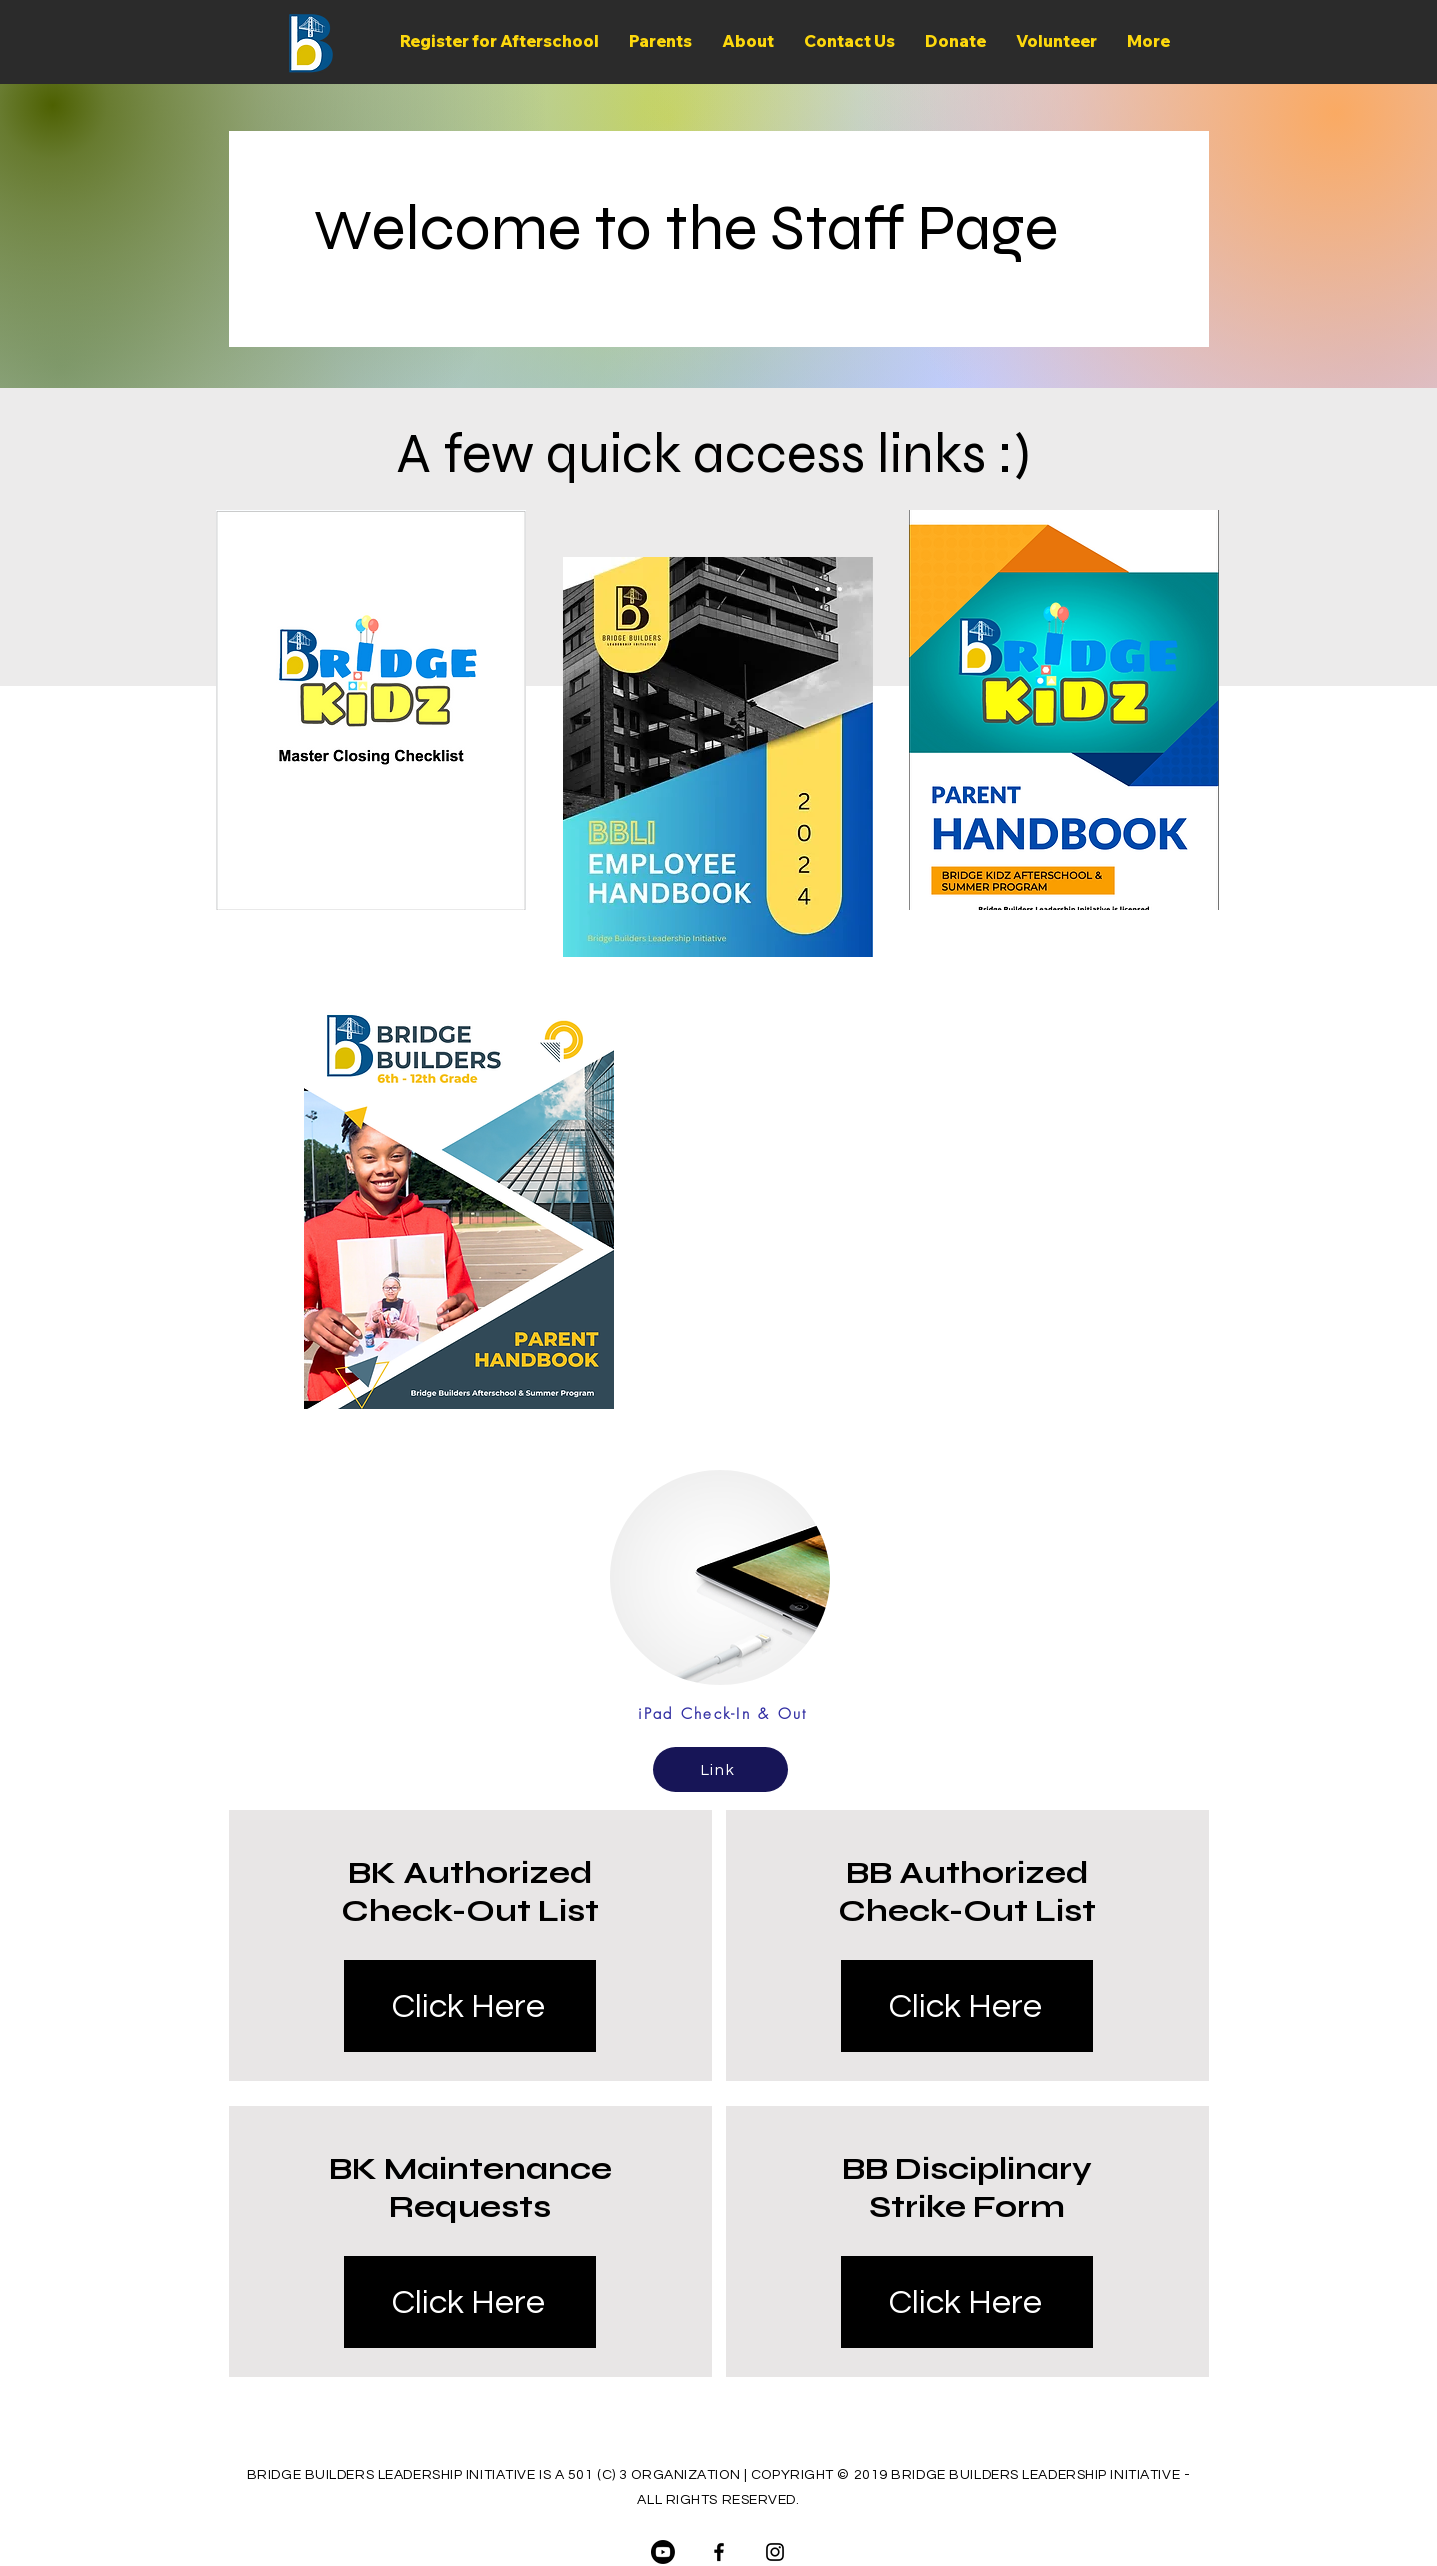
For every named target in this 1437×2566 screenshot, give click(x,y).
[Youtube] (663, 2552)
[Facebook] (719, 2552)
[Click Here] (470, 2006)
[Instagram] (775, 2552)
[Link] (720, 1769)
